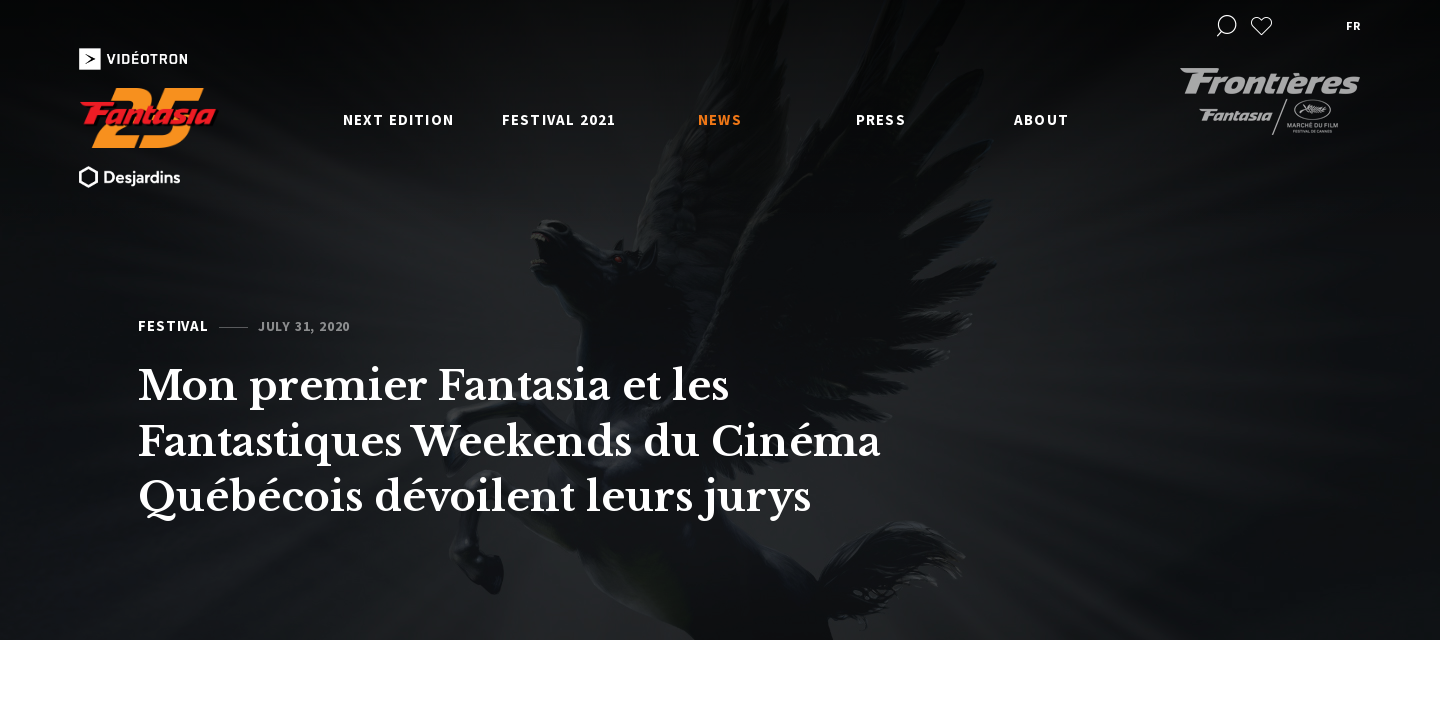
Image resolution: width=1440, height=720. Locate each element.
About (1041, 119)
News (720, 119)
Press (881, 119)
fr (1353, 25)
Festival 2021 (559, 119)
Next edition (398, 119)
